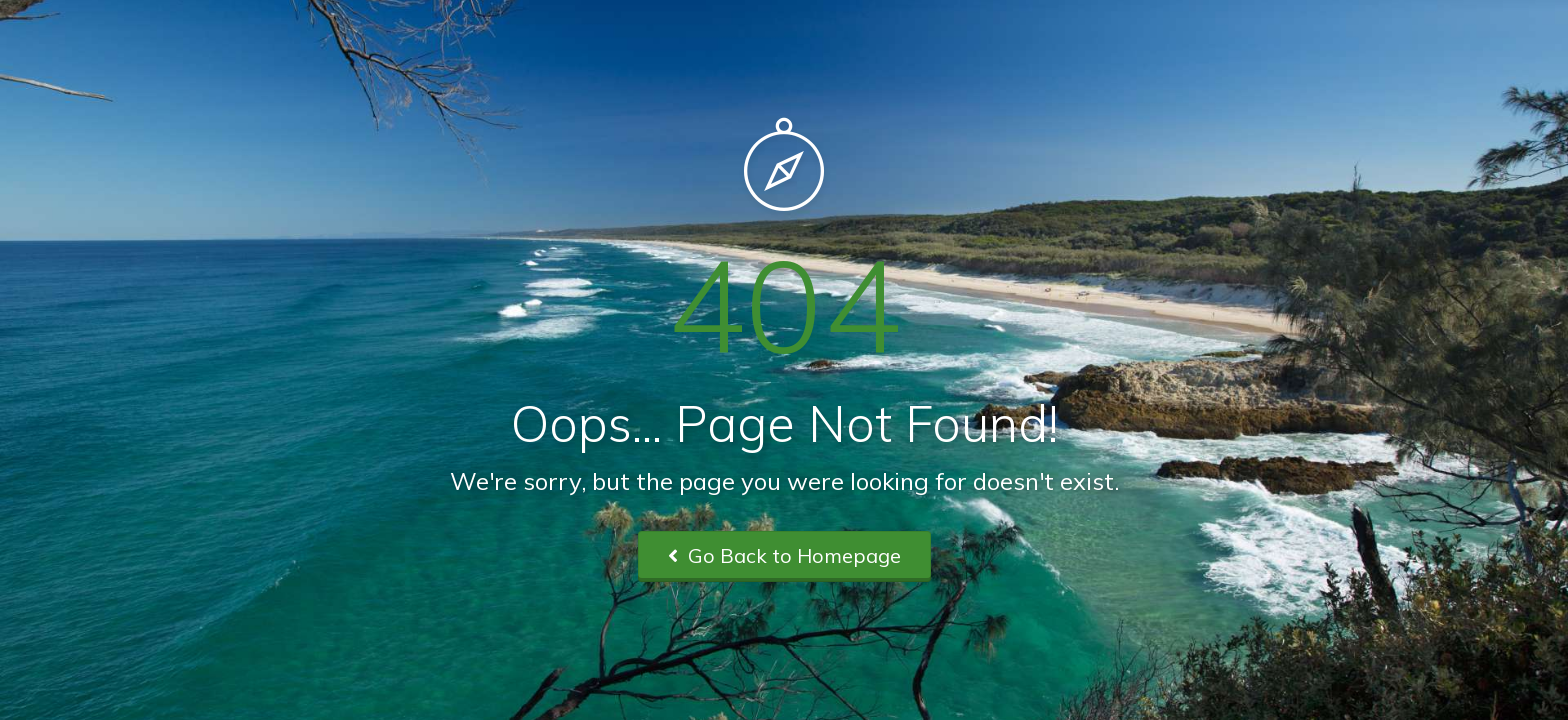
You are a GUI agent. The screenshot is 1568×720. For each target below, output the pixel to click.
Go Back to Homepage (784, 555)
